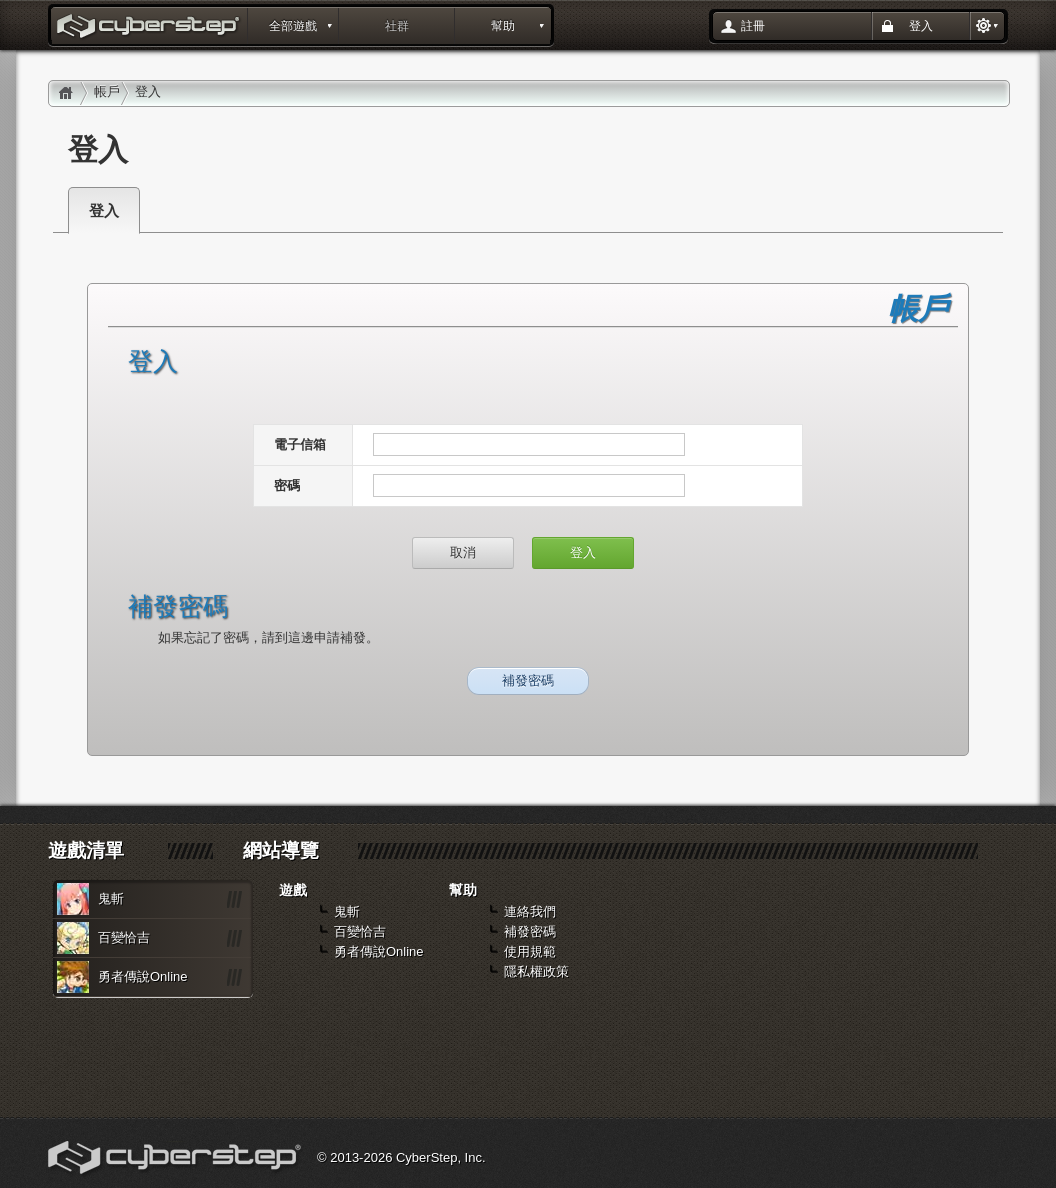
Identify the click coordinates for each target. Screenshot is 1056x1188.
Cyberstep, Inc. (176, 1160)
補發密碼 (528, 680)
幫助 (503, 26)
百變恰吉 (124, 937)
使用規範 (530, 951)
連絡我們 (530, 911)
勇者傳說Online (143, 976)
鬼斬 (111, 898)
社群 (397, 26)
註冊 (753, 26)
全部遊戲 (293, 26)
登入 (921, 26)
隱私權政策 (536, 971)
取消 (463, 552)
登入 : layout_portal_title (150, 28)
